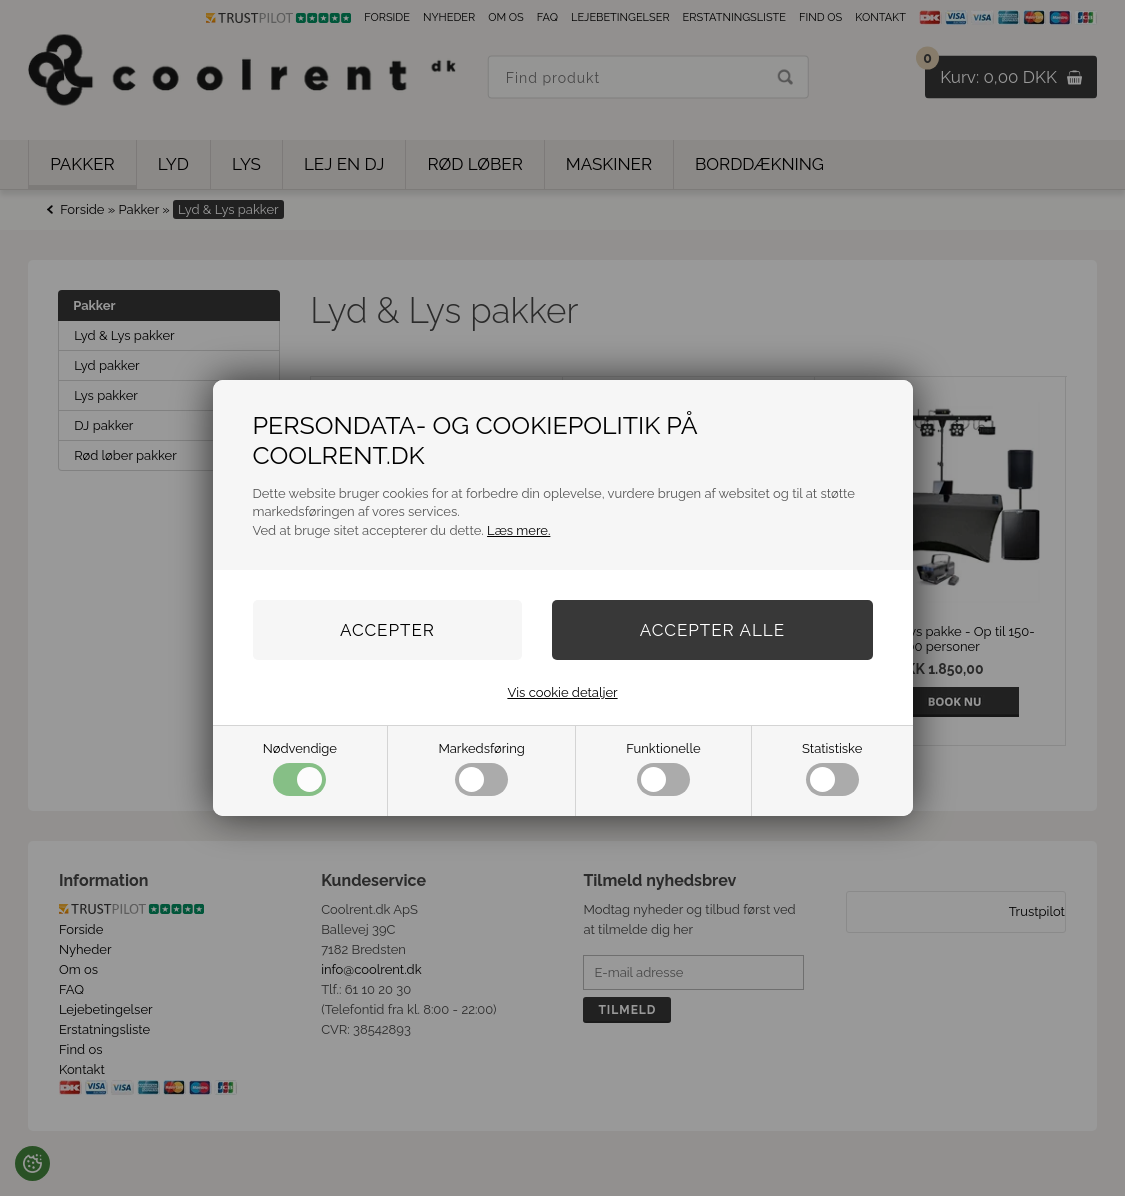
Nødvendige (300, 768)
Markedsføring (481, 768)
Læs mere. (518, 530)
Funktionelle (663, 768)
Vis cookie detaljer (562, 692)
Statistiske (832, 768)
